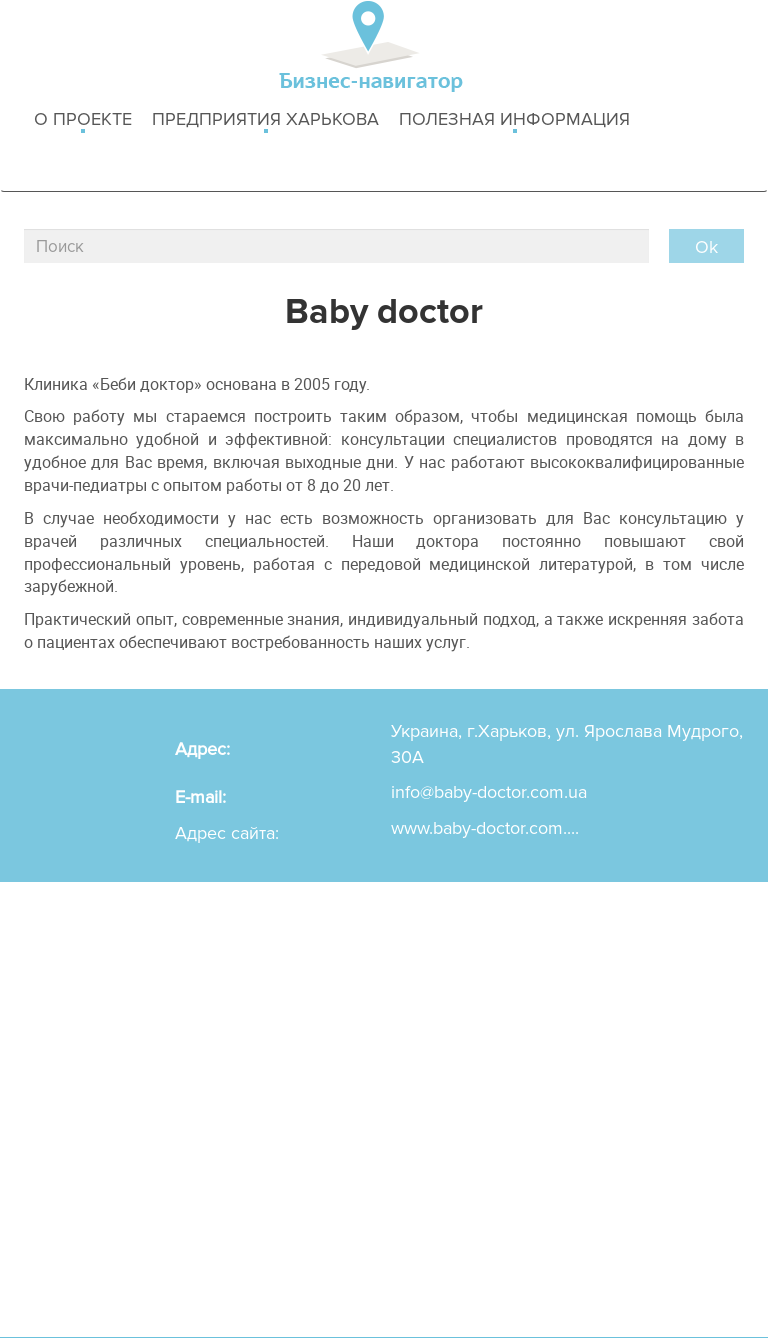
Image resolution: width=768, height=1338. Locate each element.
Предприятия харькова (265, 120)
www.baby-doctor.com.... (485, 828)
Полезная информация (514, 120)
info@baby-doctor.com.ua (489, 792)
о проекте (83, 120)
